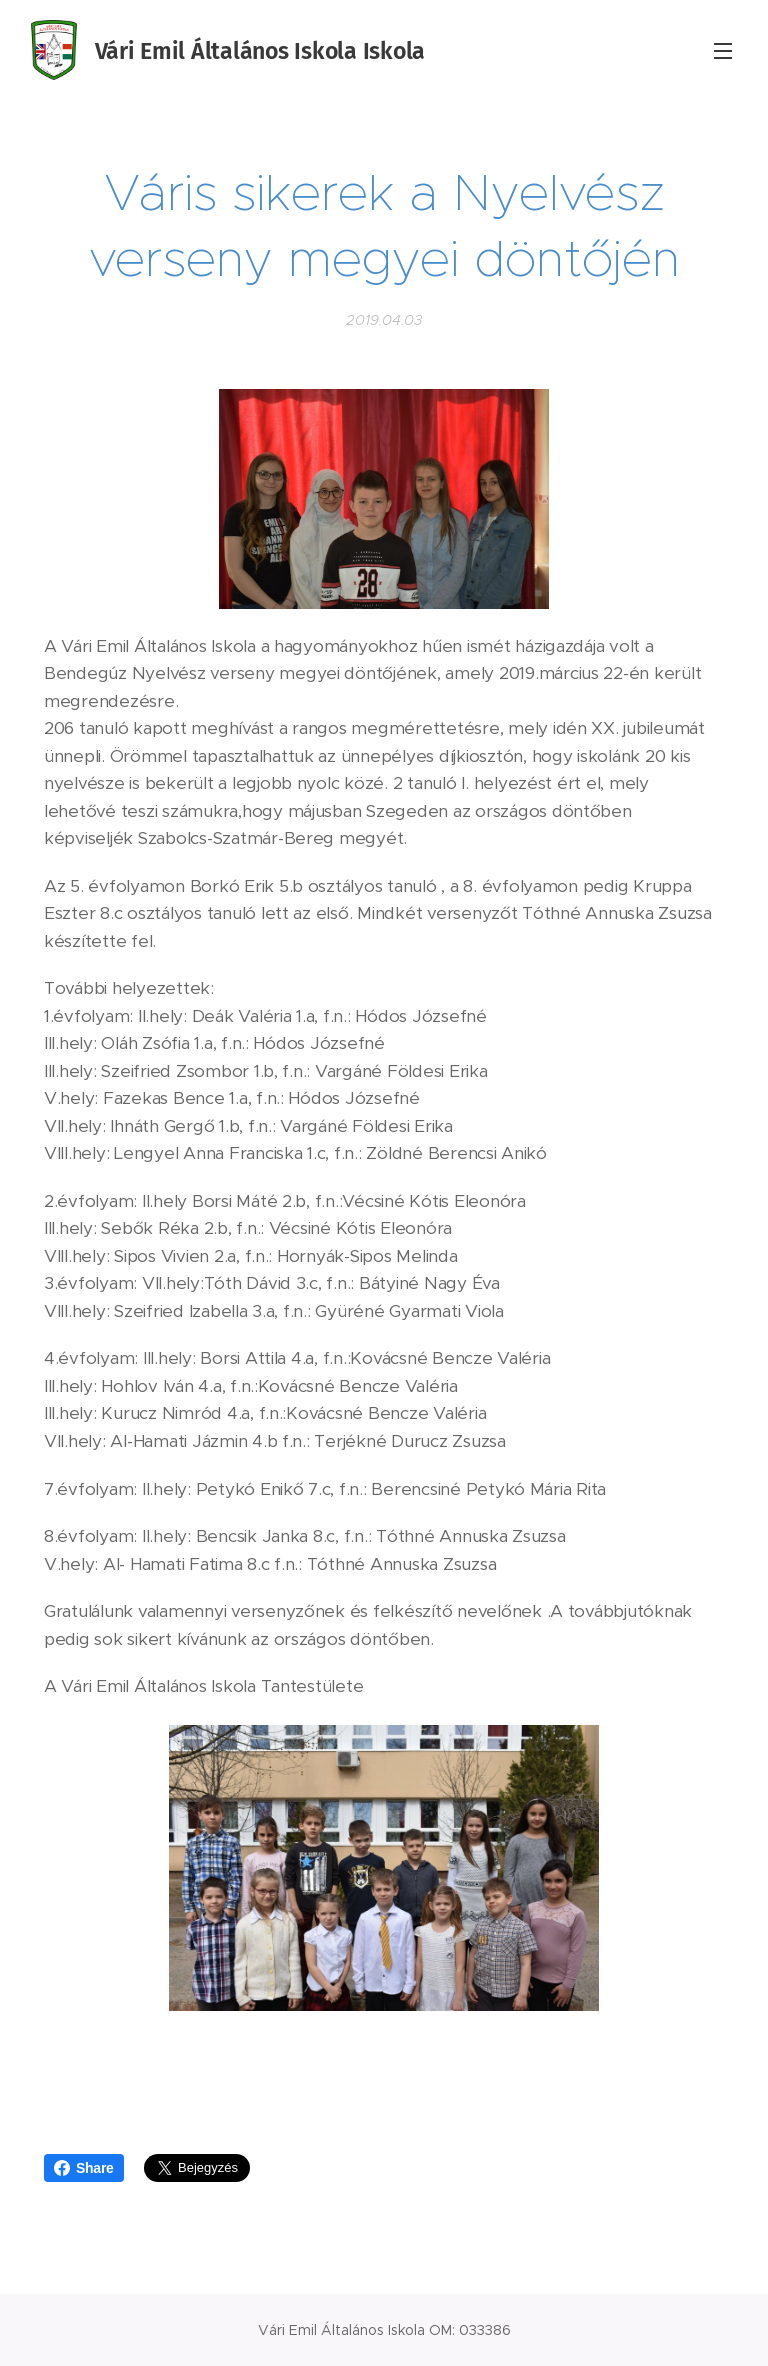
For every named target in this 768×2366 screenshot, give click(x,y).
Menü (723, 51)
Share (84, 2168)
